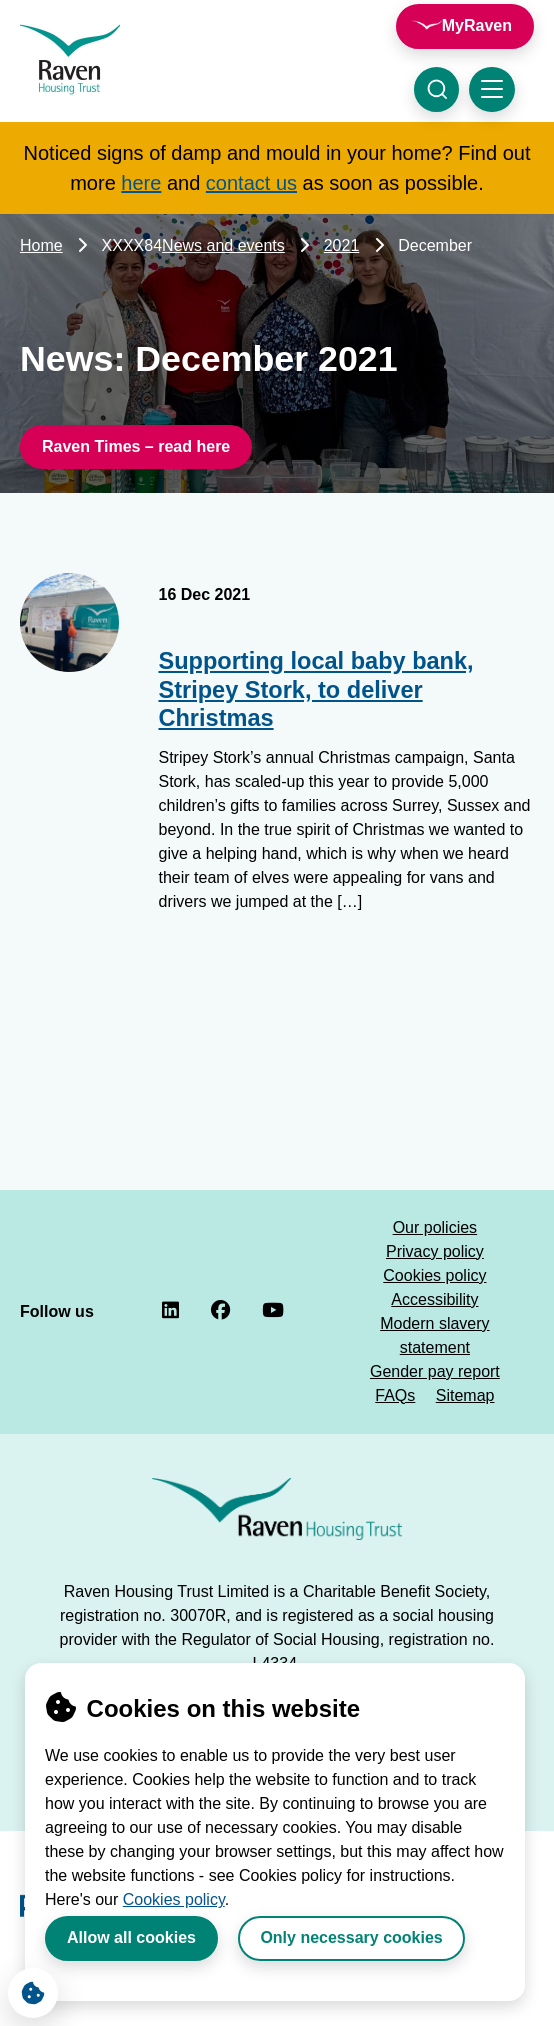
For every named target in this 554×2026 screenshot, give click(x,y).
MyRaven (477, 25)
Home (41, 245)
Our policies (435, 1227)
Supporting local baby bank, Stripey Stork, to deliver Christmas (316, 689)
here (141, 183)
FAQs (395, 1395)
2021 (342, 245)
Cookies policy (174, 1899)
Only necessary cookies (351, 1937)
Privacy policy (435, 1251)
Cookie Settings (26, 1988)
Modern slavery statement (434, 1335)
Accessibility (434, 1299)
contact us (251, 183)
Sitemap (465, 1395)
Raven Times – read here (136, 446)
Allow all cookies (131, 1937)
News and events (223, 245)
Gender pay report (435, 1371)
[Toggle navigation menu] (492, 89)
